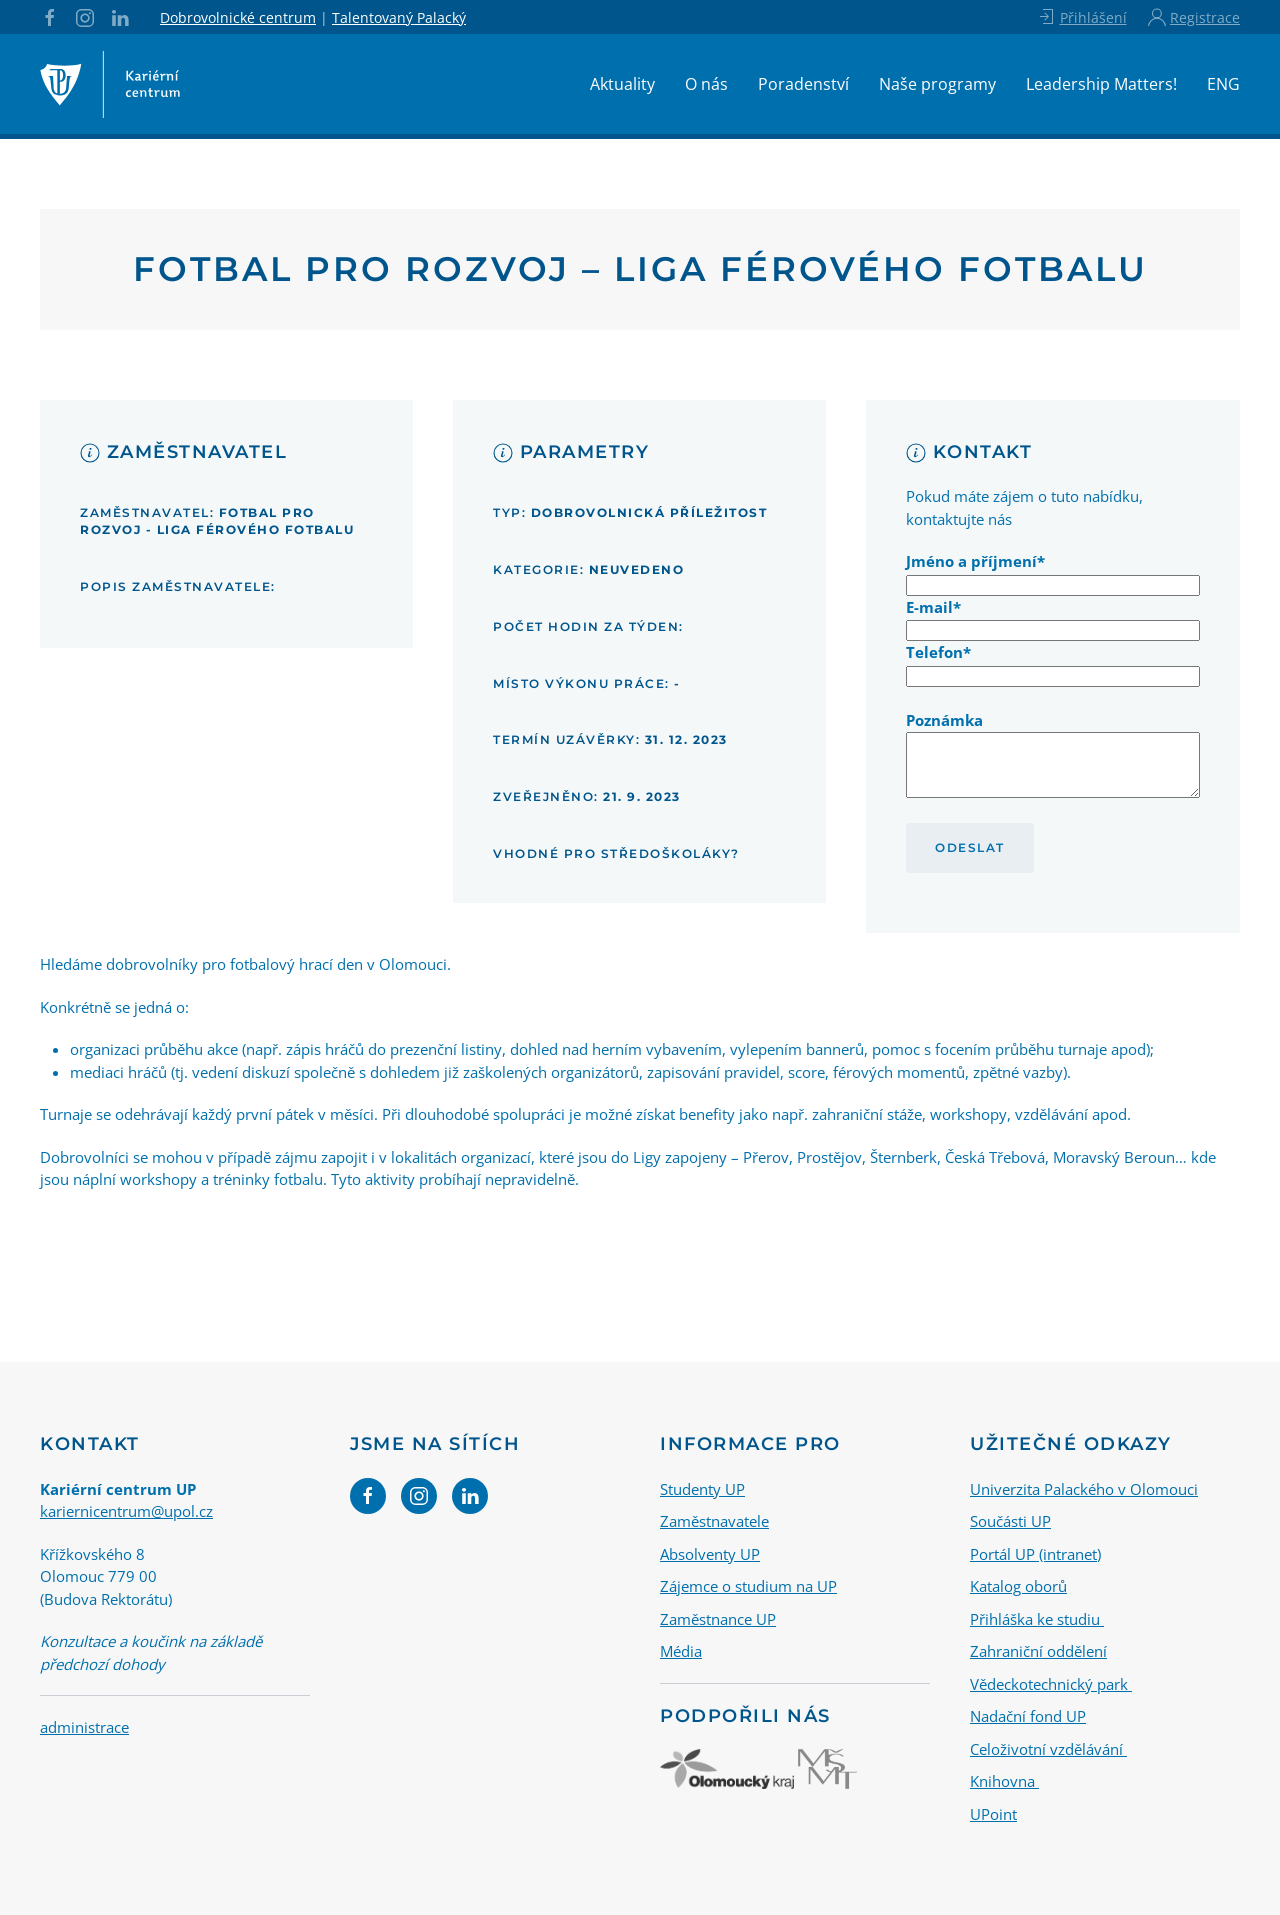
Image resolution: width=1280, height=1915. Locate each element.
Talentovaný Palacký (399, 17)
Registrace (1194, 17)
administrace (84, 1727)
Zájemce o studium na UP (748, 1586)
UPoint (993, 1814)
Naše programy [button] (937, 84)
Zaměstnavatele (714, 1521)
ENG (1223, 84)
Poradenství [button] (803, 84)
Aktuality (622, 84)
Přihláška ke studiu (1037, 1619)
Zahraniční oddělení (1038, 1651)
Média (681, 1651)
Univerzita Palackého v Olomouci (1084, 1489)
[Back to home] (110, 84)
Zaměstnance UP (718, 1619)
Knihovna (1004, 1781)
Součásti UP (1010, 1521)
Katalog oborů (1018, 1586)
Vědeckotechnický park (1051, 1684)
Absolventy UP (710, 1554)
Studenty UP (702, 1489)
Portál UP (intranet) (1035, 1554)
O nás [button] (706, 84)
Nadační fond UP (1028, 1716)
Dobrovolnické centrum (238, 17)
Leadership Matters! (1101, 84)
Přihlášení (1081, 17)
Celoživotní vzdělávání (1048, 1749)
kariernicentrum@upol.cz (126, 1511)
